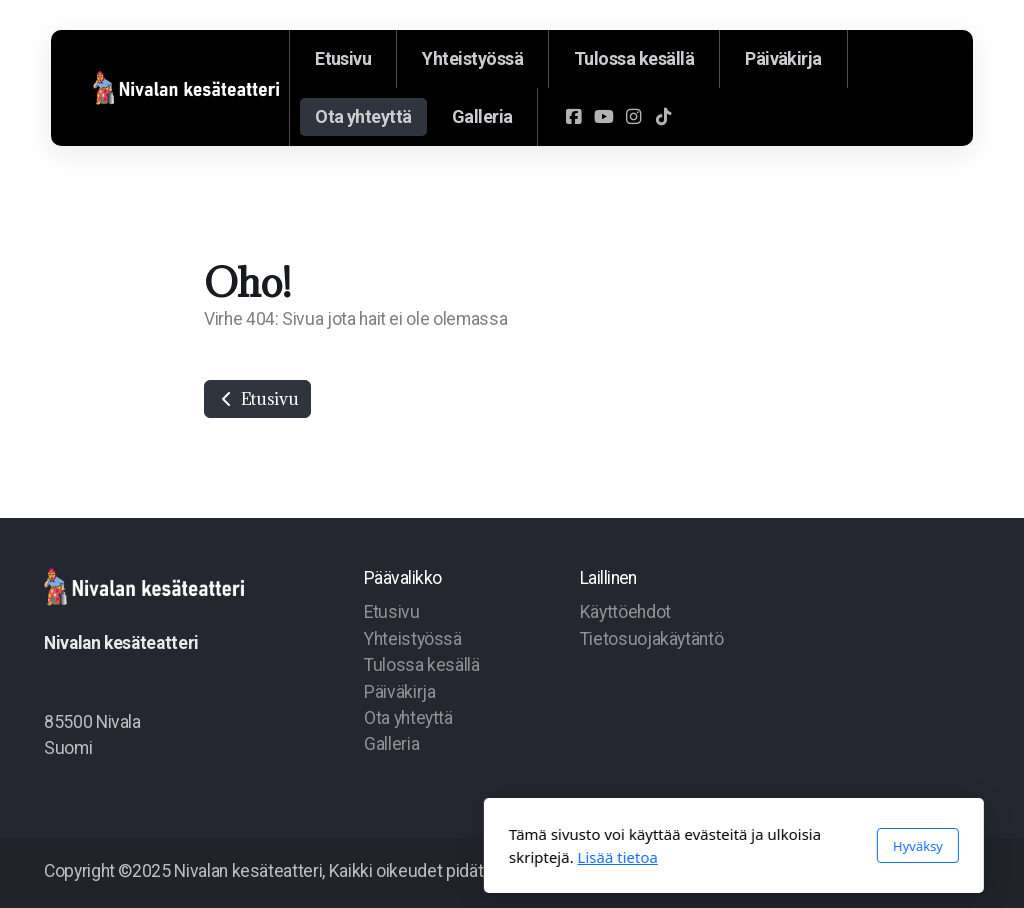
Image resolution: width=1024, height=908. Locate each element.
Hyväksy (696, 846)
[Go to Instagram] (633, 117)
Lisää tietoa (396, 857)
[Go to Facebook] (573, 117)
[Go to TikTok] (663, 117)
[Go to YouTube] (603, 117)
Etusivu (257, 399)
